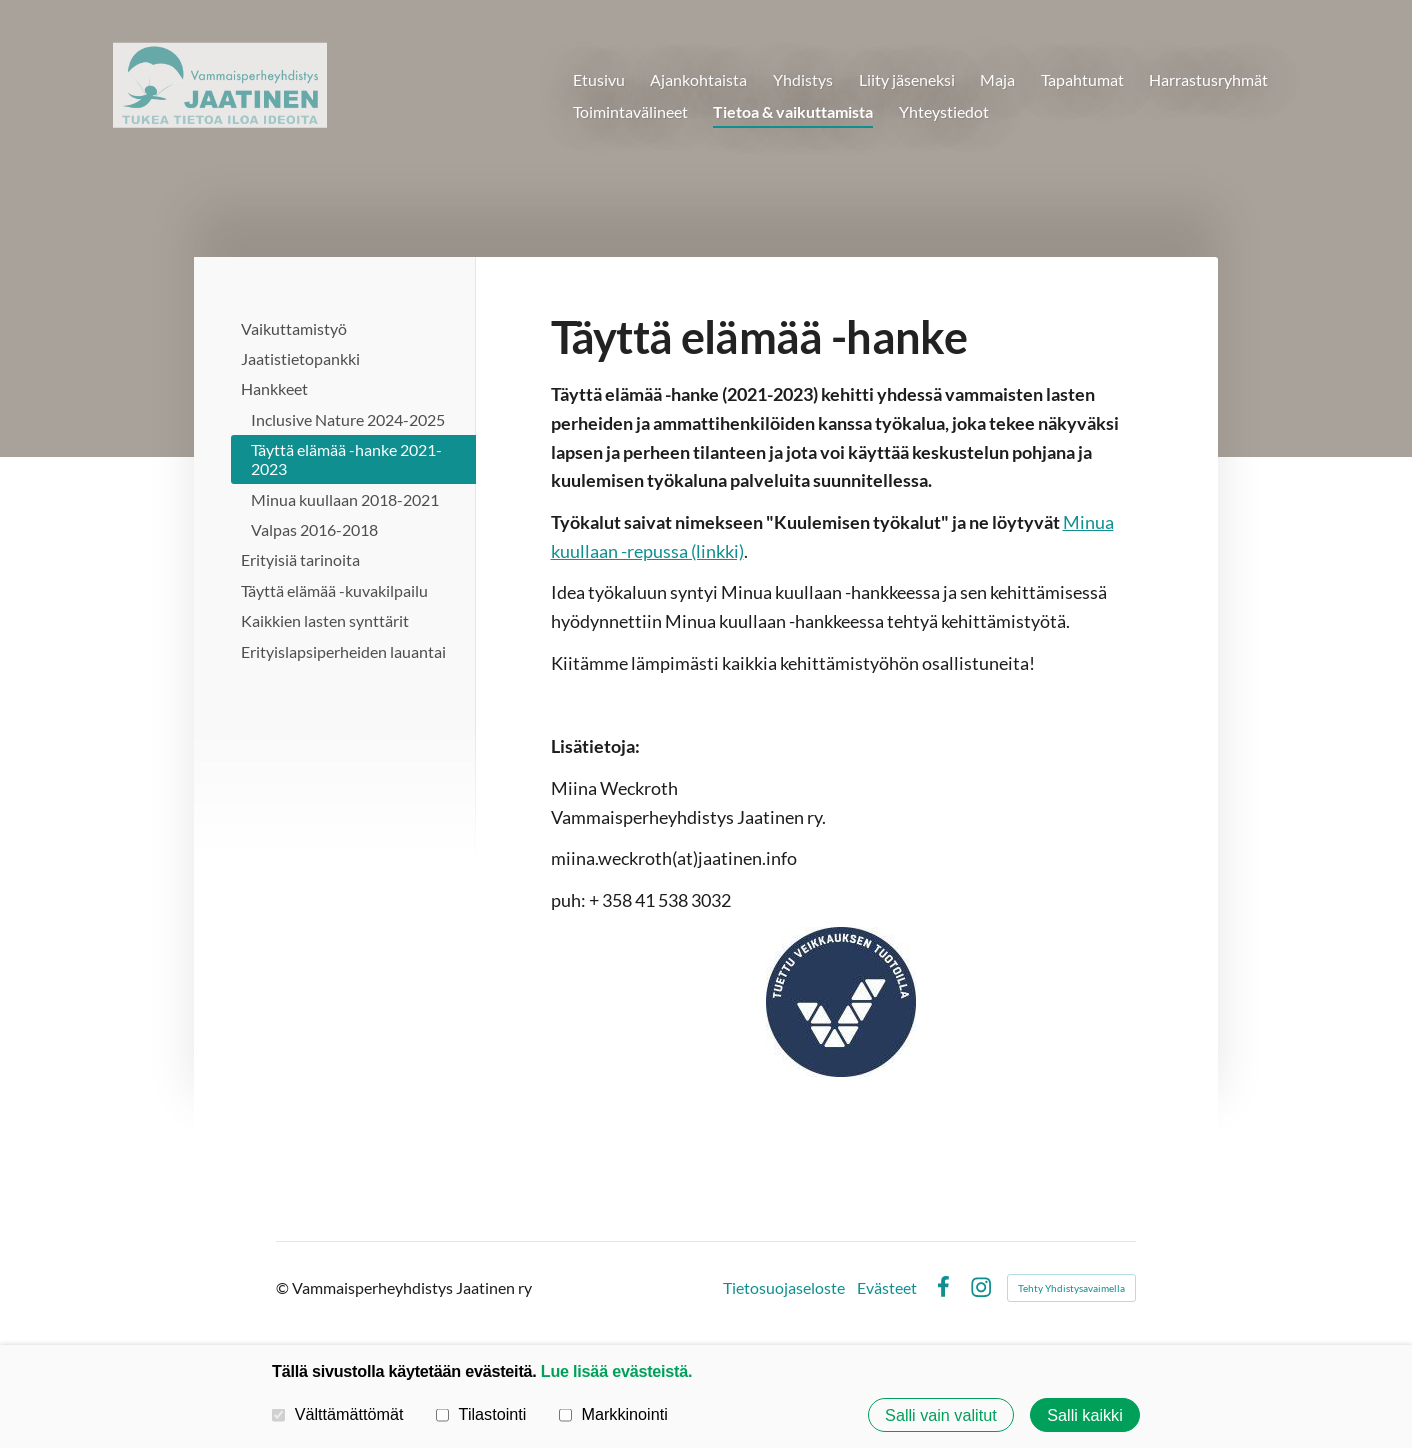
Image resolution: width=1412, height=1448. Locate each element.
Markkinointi (613, 1414)
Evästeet (887, 1288)
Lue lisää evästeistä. (616, 1371)
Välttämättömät (338, 1414)
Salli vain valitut (941, 1415)
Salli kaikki (1085, 1415)
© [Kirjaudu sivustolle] (284, 1287)
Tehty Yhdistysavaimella (1071, 1288)
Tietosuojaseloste (784, 1288)
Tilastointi (481, 1414)
